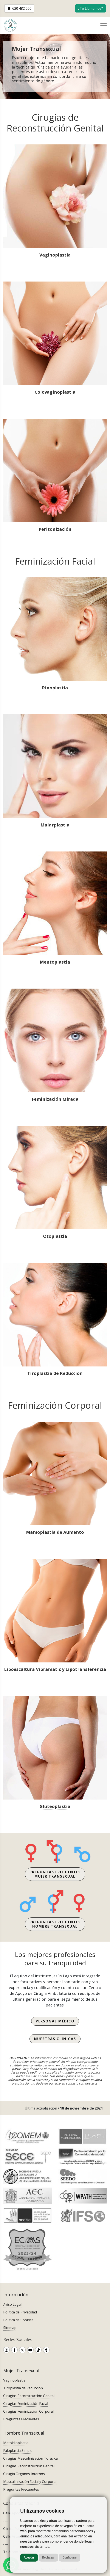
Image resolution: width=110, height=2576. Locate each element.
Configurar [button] (69, 2557)
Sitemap (9, 2327)
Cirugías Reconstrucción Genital (28, 2395)
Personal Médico (55, 2021)
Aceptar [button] (29, 2557)
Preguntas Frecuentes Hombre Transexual (55, 1924)
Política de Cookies (18, 2320)
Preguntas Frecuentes (21, 2419)
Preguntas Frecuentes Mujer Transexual (55, 1874)
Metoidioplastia (15, 2442)
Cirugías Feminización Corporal (28, 2411)
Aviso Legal (12, 2304)
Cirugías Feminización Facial (25, 2403)
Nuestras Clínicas (55, 2038)
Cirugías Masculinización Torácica (30, 2458)
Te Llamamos (90, 8)
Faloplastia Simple (17, 2450)
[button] (90, 8)
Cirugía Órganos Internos (24, 2473)
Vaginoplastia (14, 2380)
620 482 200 (19, 8)
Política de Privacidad (20, 2312)
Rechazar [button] (48, 2557)
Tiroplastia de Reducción (23, 2388)
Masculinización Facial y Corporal (29, 2481)
